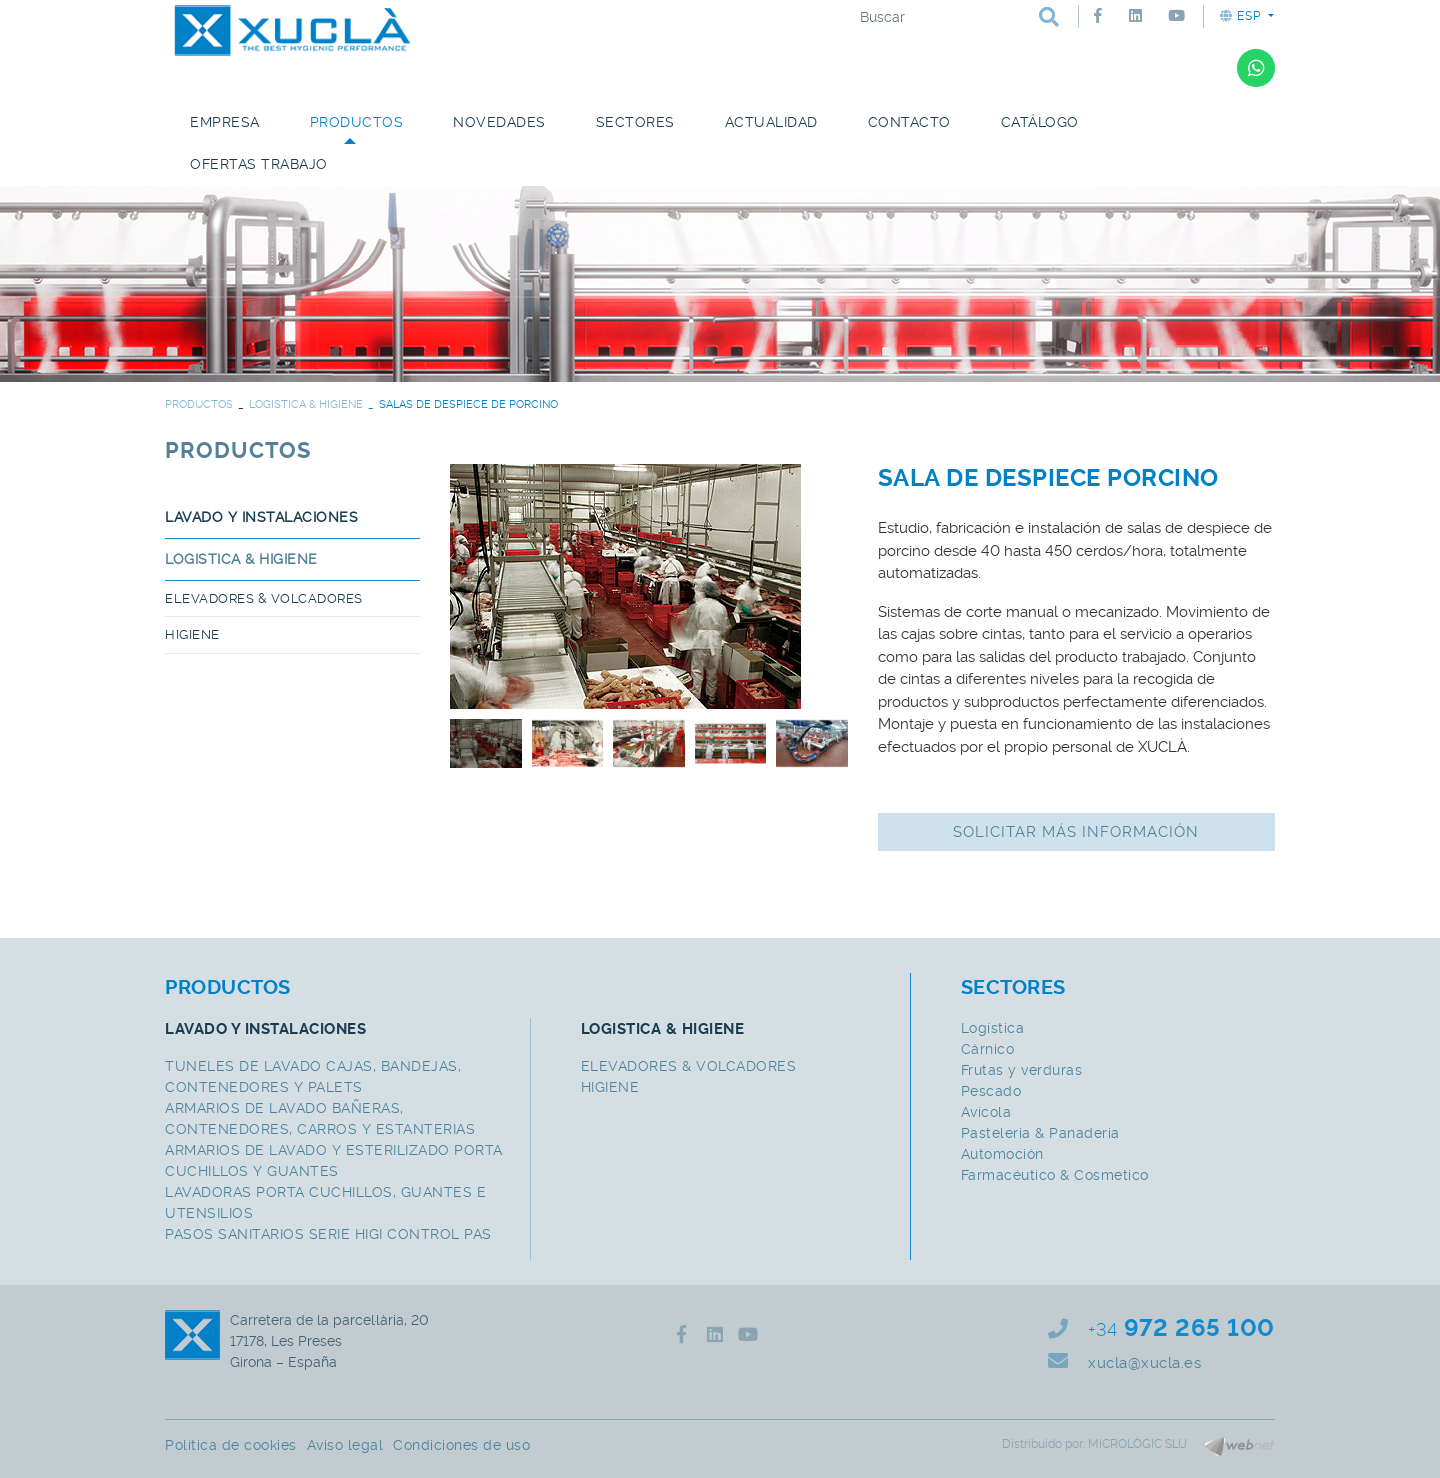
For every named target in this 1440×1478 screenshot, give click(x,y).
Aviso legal (345, 1445)
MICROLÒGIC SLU (1137, 1444)
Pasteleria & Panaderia (1040, 1133)
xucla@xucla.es (1144, 1363)
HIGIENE (192, 634)
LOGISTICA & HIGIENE (306, 404)
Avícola (986, 1112)
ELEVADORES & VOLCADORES (264, 598)
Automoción (1002, 1154)
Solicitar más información (1076, 832)
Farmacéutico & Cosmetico (1055, 1175)
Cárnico (988, 1049)
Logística (993, 1028)
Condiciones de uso (461, 1445)
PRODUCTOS (199, 404)
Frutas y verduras (1022, 1070)
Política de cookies (231, 1445)
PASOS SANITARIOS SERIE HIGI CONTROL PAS (328, 1234)
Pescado (991, 1091)
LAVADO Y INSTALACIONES (261, 517)
